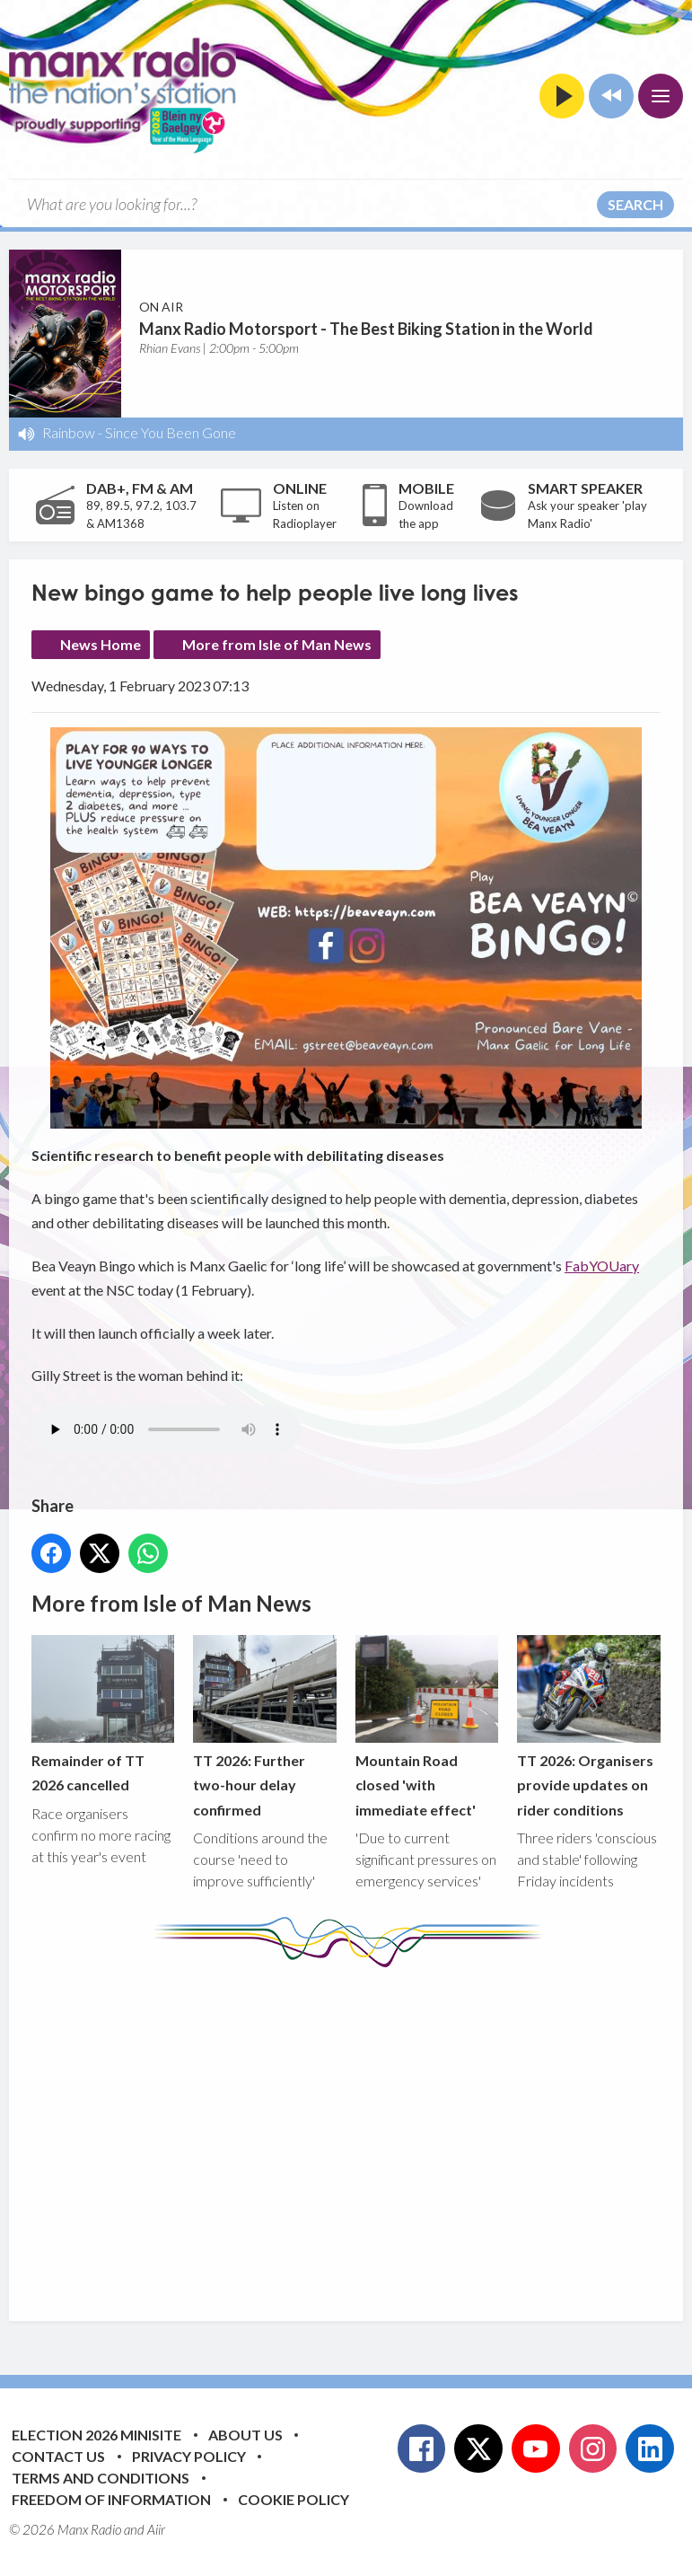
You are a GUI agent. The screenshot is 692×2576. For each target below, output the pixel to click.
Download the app (426, 514)
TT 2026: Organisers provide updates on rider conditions (588, 1726)
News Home (100, 644)
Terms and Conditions (100, 2477)
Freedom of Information (111, 2499)
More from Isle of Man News (277, 644)
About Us (245, 2434)
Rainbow (68, 432)
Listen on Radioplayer (305, 514)
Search (635, 204)
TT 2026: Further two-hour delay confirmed (264, 1726)
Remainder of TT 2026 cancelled (102, 1714)
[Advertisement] (361, 2130)
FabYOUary (602, 1265)
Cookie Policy (293, 2499)
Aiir (156, 2529)
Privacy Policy (189, 2456)
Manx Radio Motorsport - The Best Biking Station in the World (366, 328)
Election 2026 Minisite (96, 2434)
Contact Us (58, 2456)
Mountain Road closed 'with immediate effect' (426, 1726)
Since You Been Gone (170, 432)
